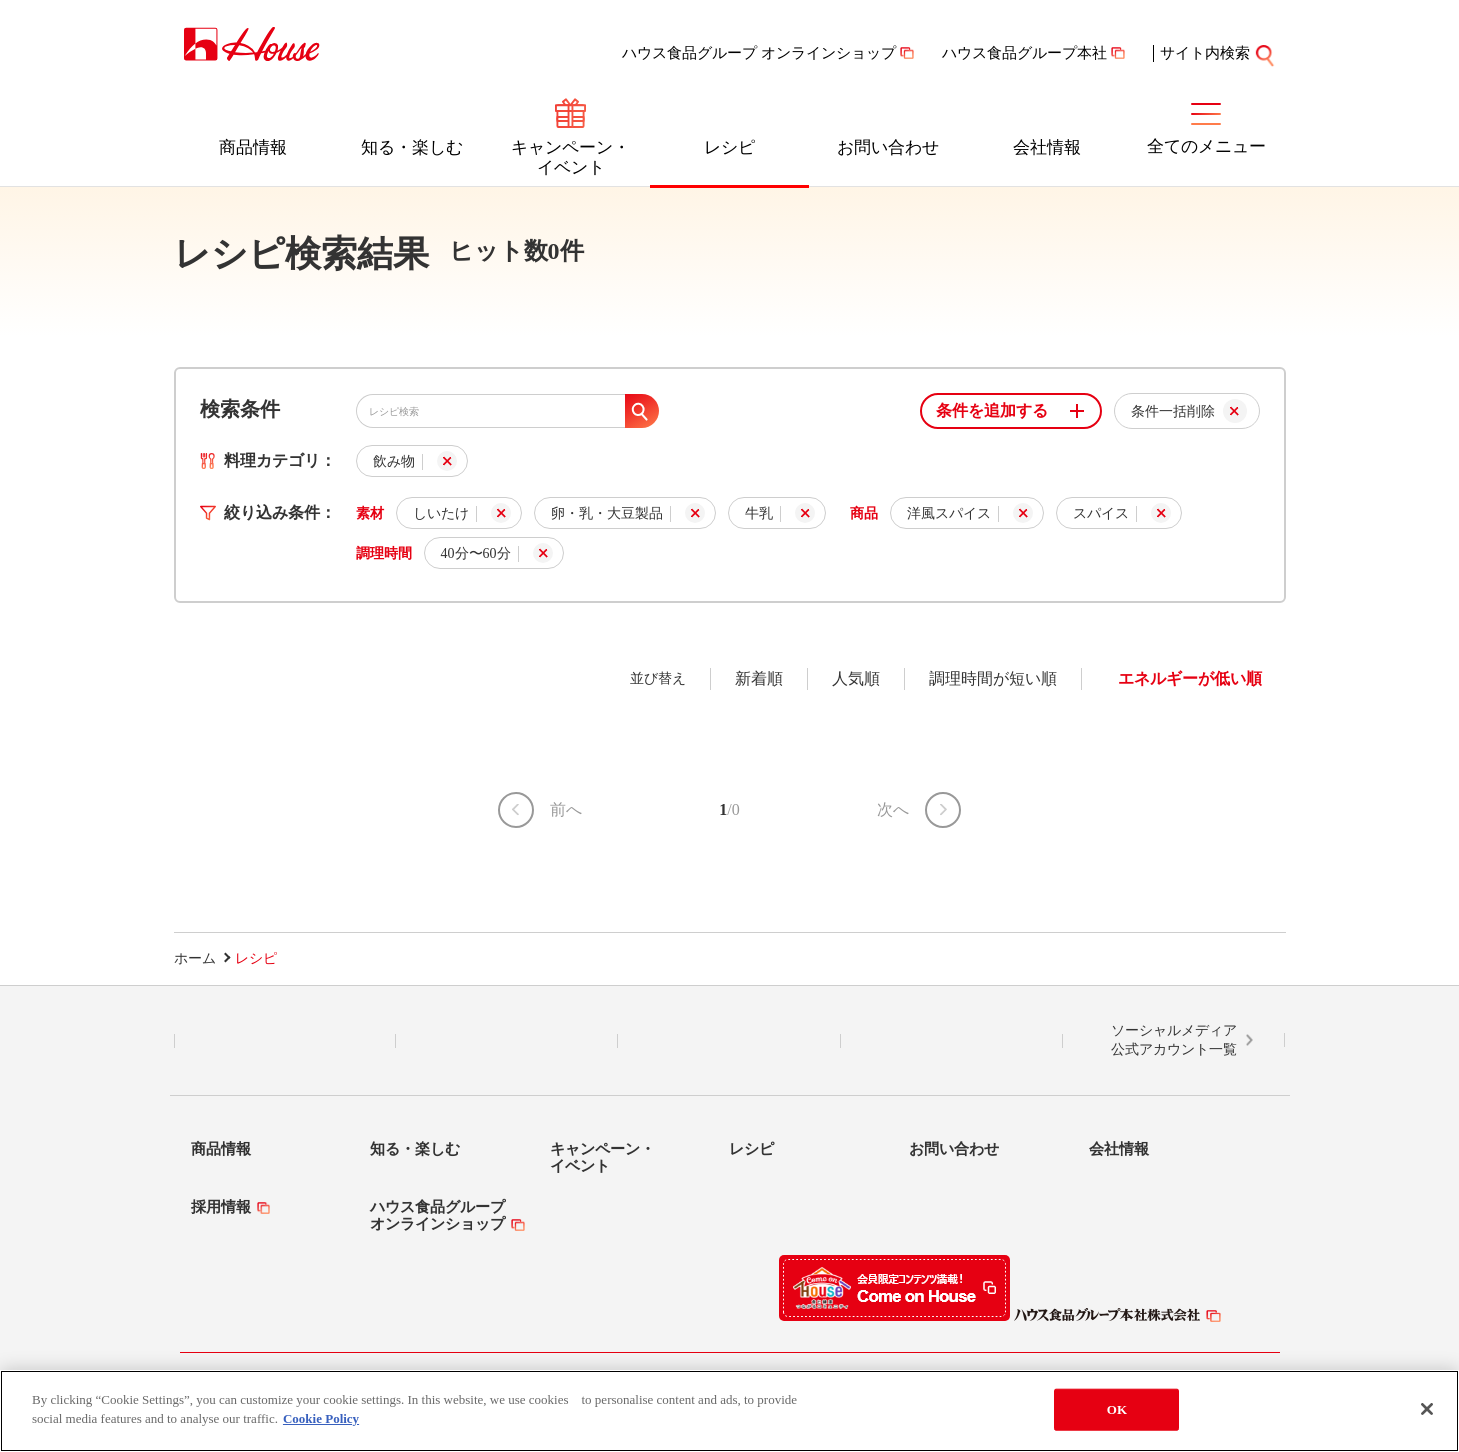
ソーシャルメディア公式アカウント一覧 (1174, 1040)
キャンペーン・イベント (570, 157)
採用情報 (221, 1207)
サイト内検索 (1218, 53)
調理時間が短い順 (993, 678)
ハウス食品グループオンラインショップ (437, 1215)
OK (1117, 1409)
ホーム (195, 958)
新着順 (759, 678)
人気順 (856, 678)
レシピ (729, 147)
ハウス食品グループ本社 (1024, 53)
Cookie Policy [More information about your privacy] (321, 1418)
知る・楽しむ (412, 147)
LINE (284, 1041)
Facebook (729, 1041)
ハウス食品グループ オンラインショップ (759, 53)
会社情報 (1047, 147)
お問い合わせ (888, 147)
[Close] (1427, 1409)
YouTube (952, 1041)
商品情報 (253, 147)
